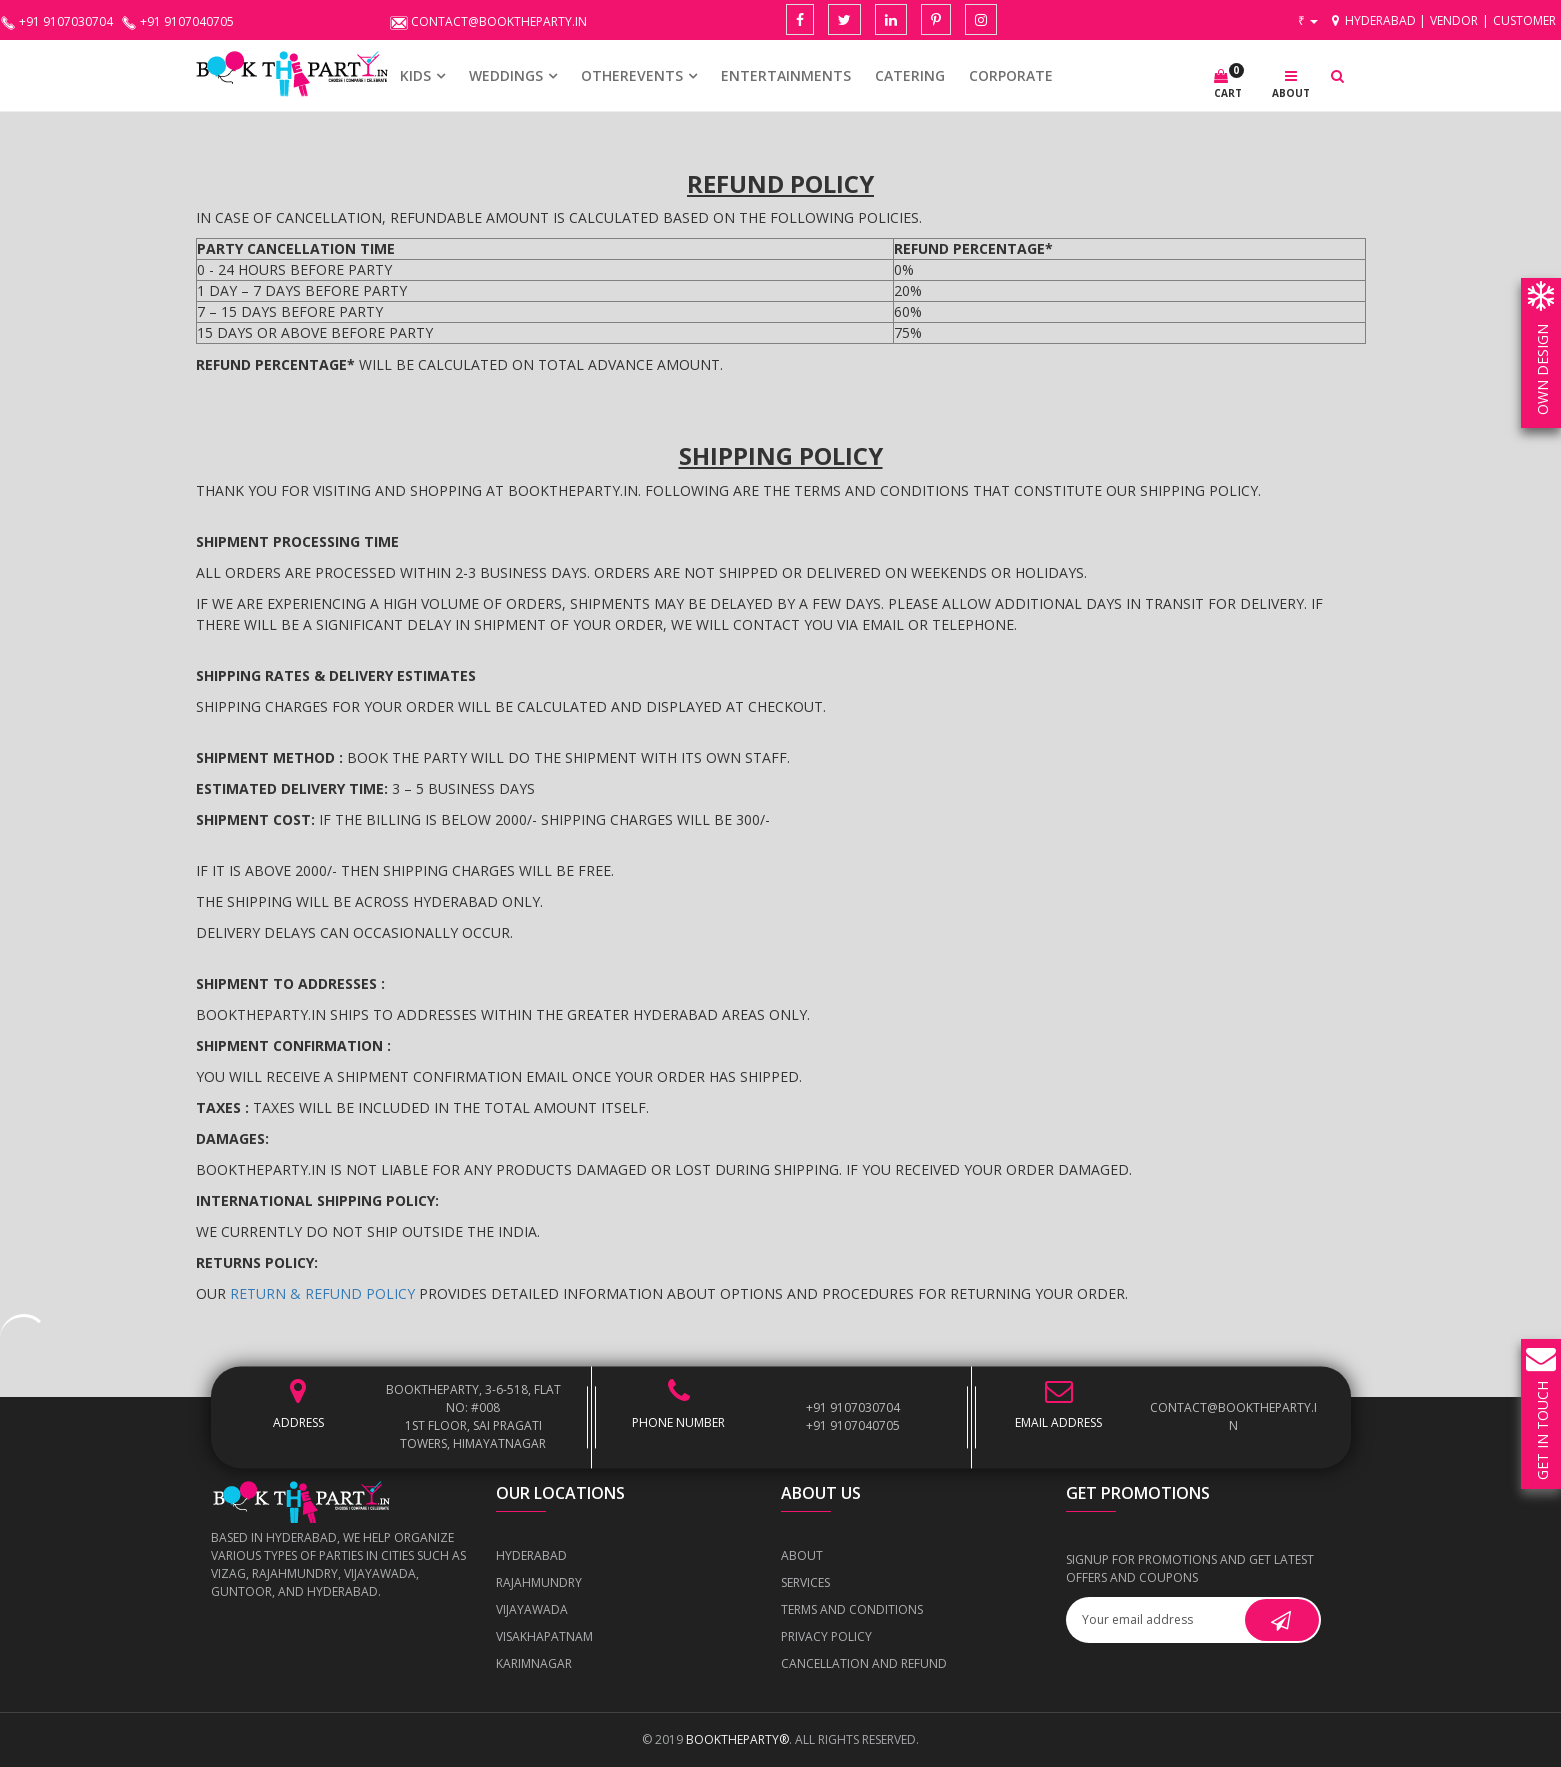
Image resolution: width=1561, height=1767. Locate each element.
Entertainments (786, 75)
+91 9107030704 (853, 1407)
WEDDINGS (506, 75)
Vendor (1454, 20)
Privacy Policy (826, 1636)
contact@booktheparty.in (1233, 1416)
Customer (1524, 20)
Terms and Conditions (852, 1609)
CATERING (910, 75)
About (802, 1555)
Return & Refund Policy (322, 1293)
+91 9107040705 (853, 1425)
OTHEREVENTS (632, 75)
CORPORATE (1011, 75)
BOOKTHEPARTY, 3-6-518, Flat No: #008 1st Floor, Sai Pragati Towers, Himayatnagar (473, 1416)
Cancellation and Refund (864, 1663)
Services (805, 1582)
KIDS (415, 75)
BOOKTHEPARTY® (737, 1739)
